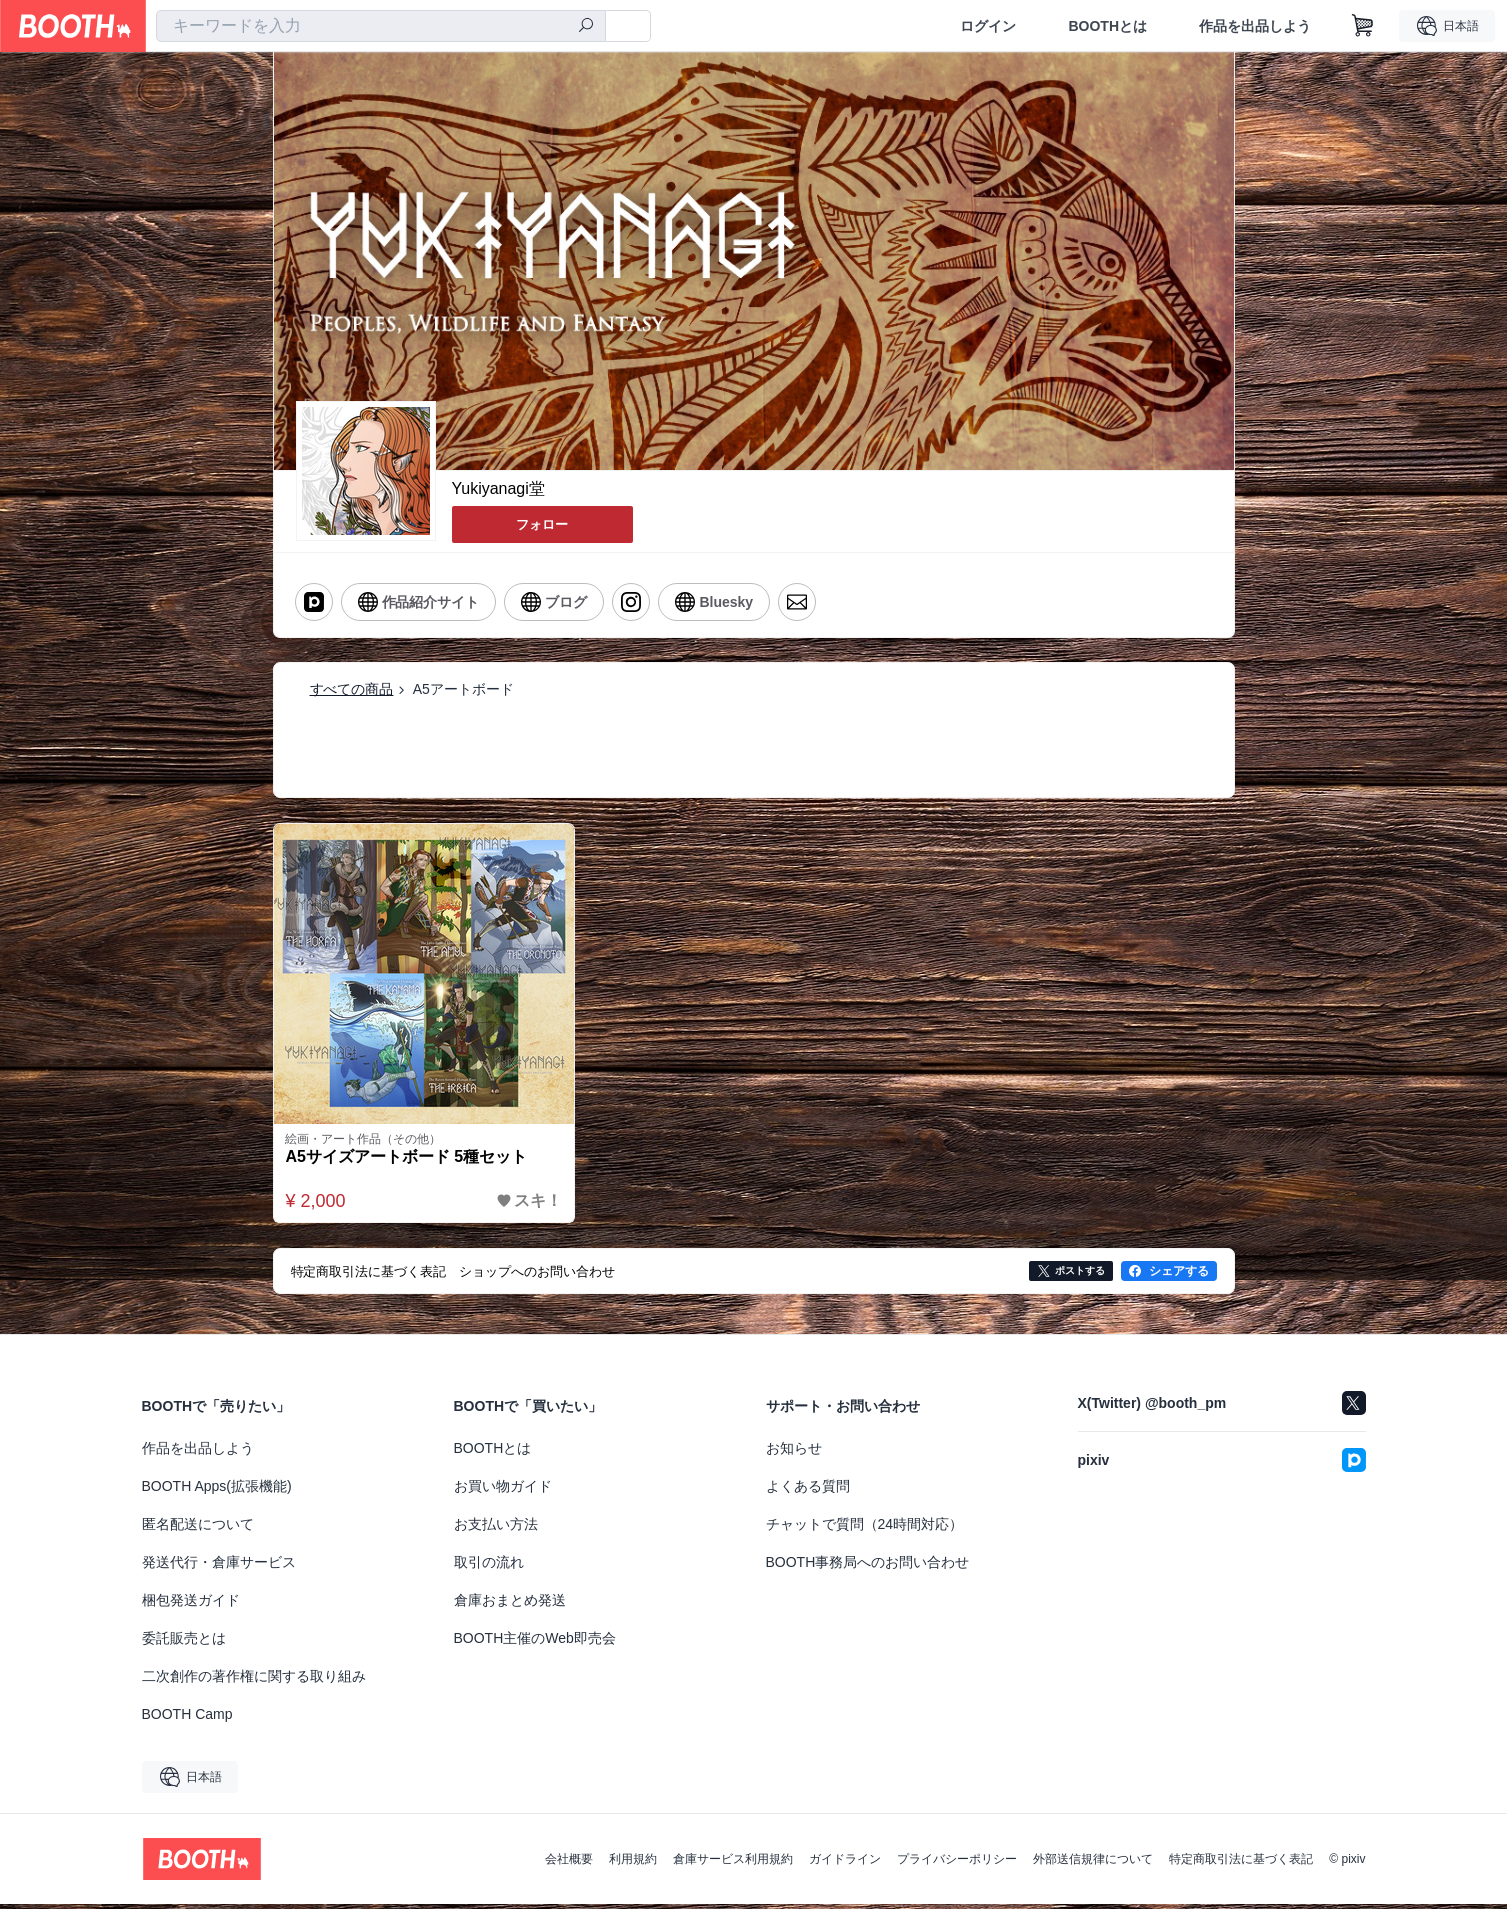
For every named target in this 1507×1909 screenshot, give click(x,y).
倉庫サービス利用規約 (733, 1864)
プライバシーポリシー (957, 1864)
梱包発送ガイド (191, 1605)
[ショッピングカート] (1363, 26)
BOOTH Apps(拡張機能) (217, 1491)
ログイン (988, 26)
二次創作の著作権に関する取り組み (254, 1681)
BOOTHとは (1107, 26)
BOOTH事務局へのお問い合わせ (868, 1567)
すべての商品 (352, 687)
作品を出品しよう (1255, 26)
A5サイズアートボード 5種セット (412, 1160)
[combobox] (381, 26)
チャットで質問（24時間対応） (865, 1529)
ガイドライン (845, 1864)
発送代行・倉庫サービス (219, 1567)
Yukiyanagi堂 (498, 489)
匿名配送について (198, 1529)
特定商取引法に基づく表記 (1241, 1864)
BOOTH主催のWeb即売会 (535, 1643)
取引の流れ (489, 1567)
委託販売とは (184, 1643)
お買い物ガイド (503, 1491)
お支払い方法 (496, 1529)
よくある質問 (808, 1491)
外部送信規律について (1093, 1864)
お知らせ (794, 1453)
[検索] (586, 27)
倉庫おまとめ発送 (510, 1605)
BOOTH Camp (187, 1719)
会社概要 (569, 1864)
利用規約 (633, 1864)
